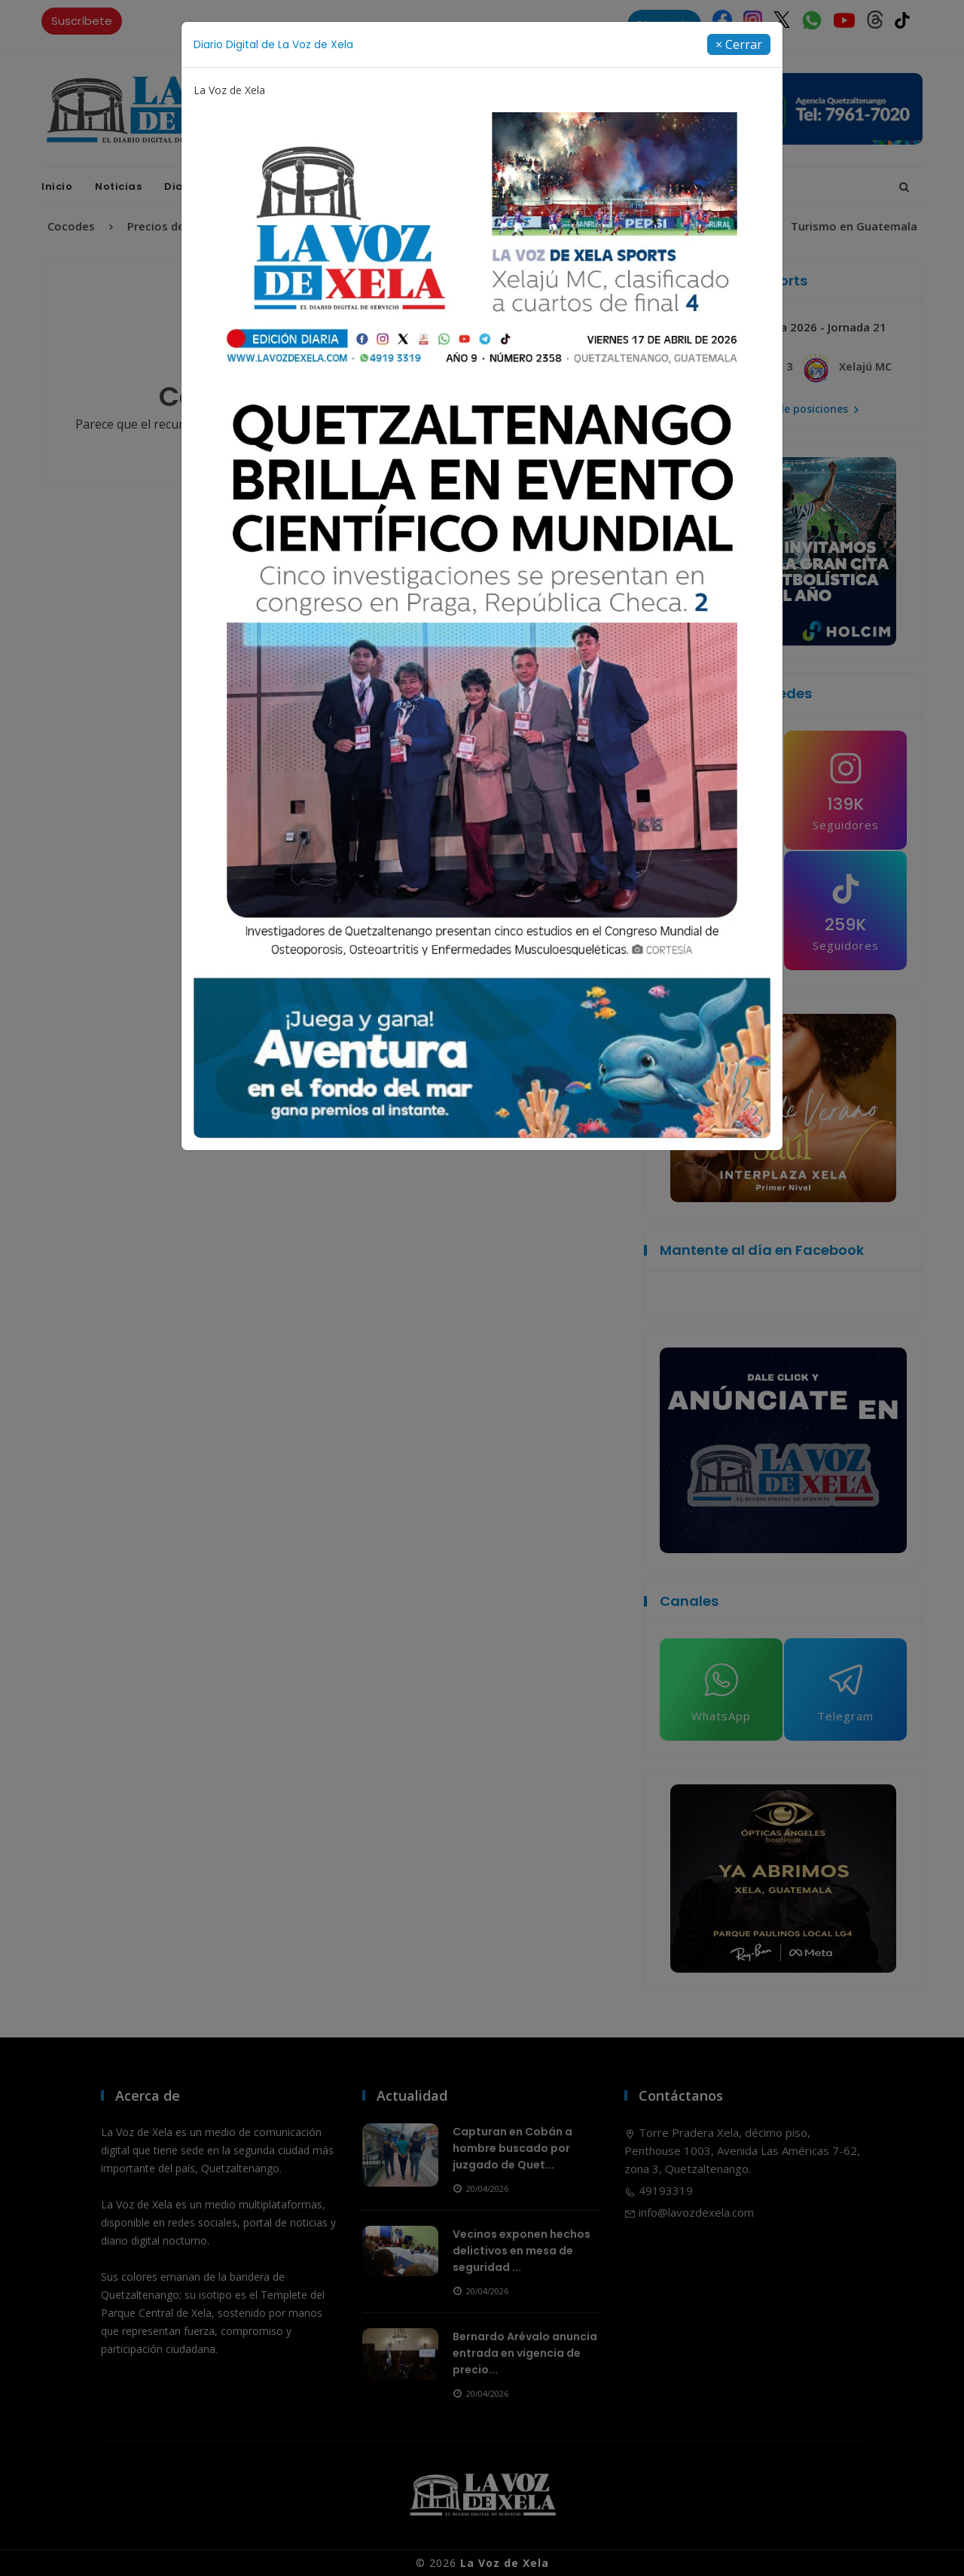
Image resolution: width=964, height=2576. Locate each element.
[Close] (738, 44)
